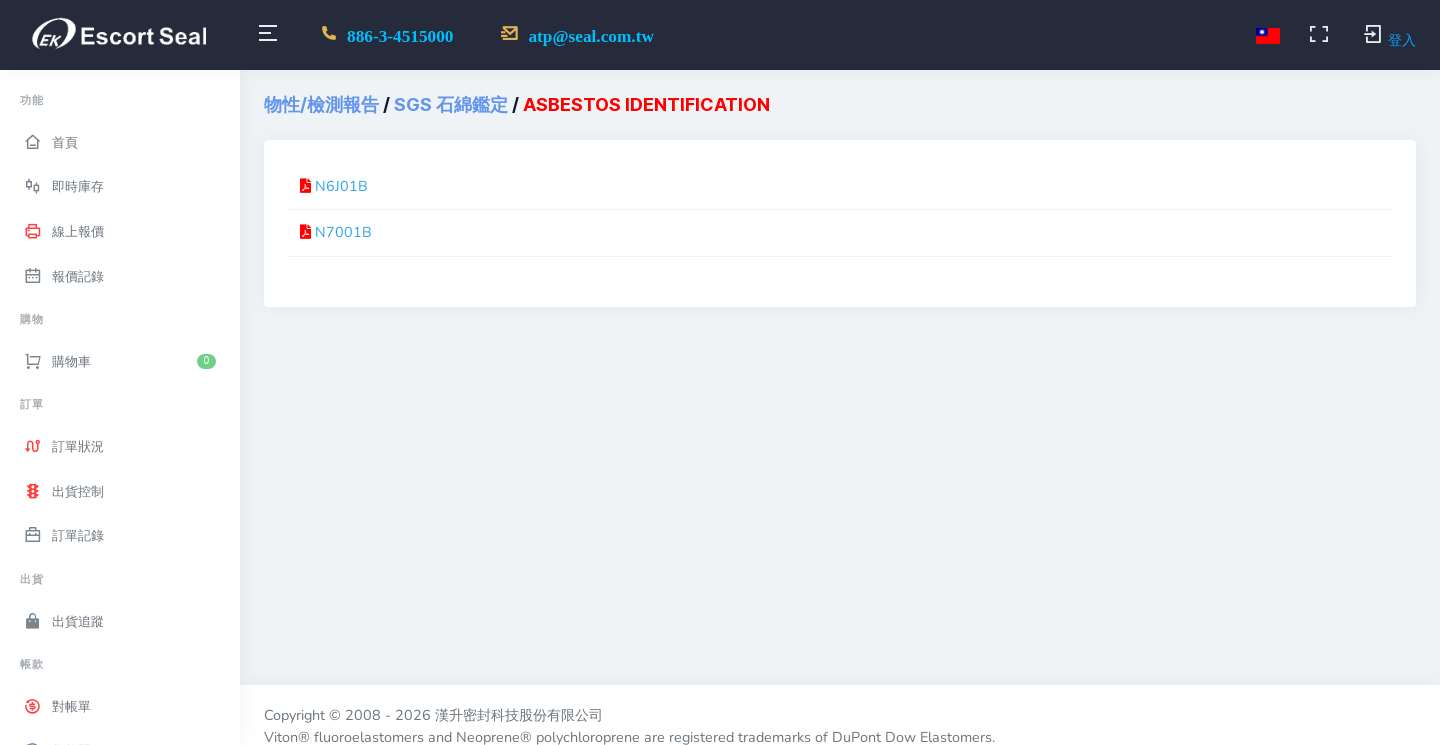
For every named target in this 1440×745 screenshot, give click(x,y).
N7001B (343, 232)
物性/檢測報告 (321, 104)
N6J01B (341, 186)
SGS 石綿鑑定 (451, 104)
